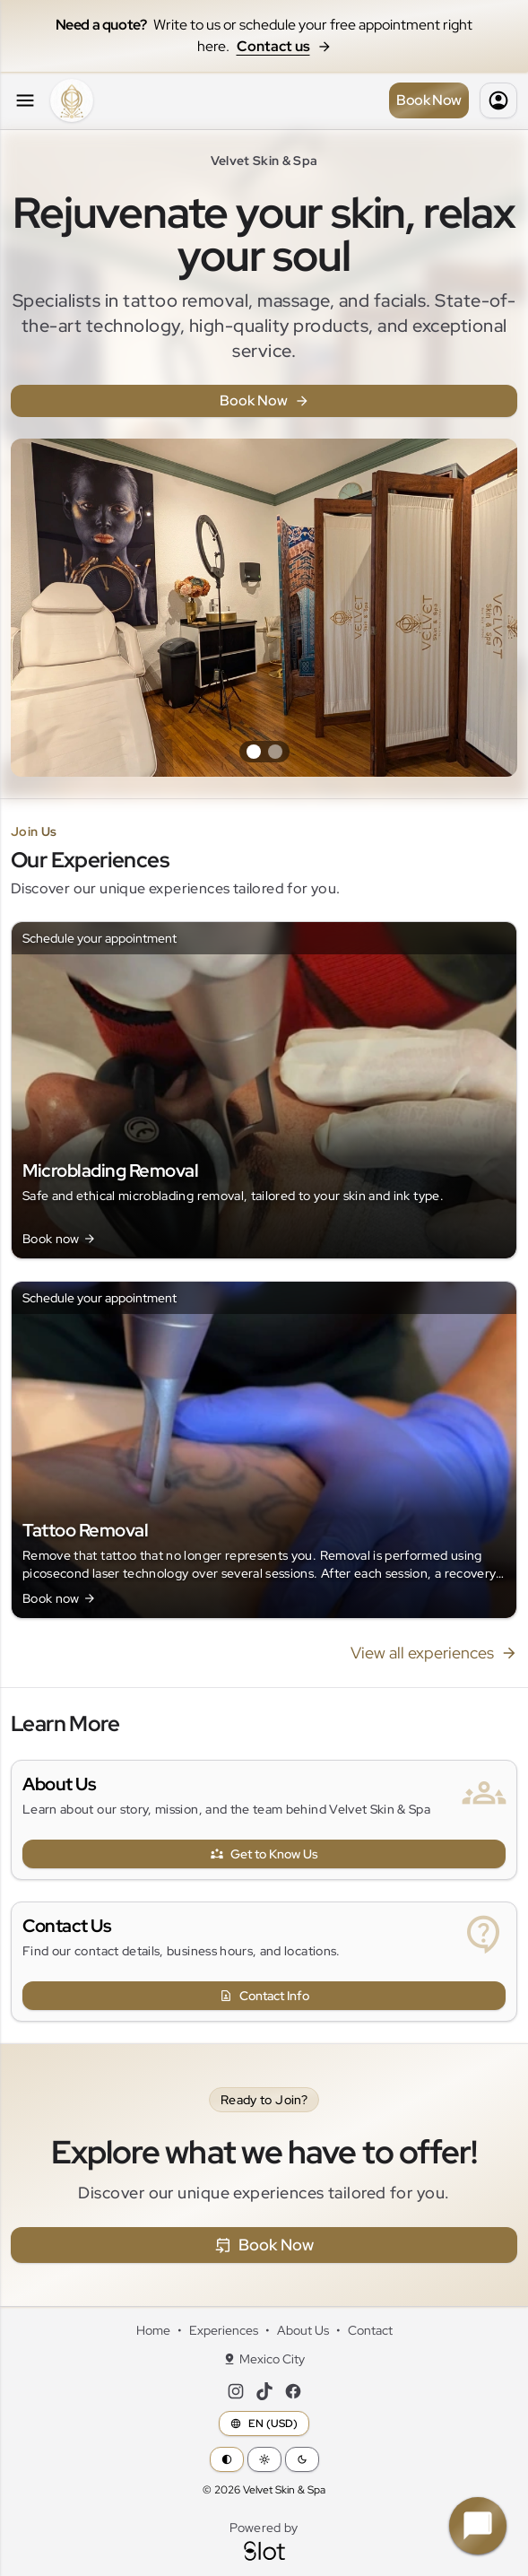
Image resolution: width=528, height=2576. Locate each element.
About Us (59, 1784)
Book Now (429, 100)
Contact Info (264, 1996)
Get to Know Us (264, 1854)
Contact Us (66, 1925)
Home (153, 2330)
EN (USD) (264, 2423)
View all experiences (434, 1652)
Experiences (223, 2330)
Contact (370, 2330)
